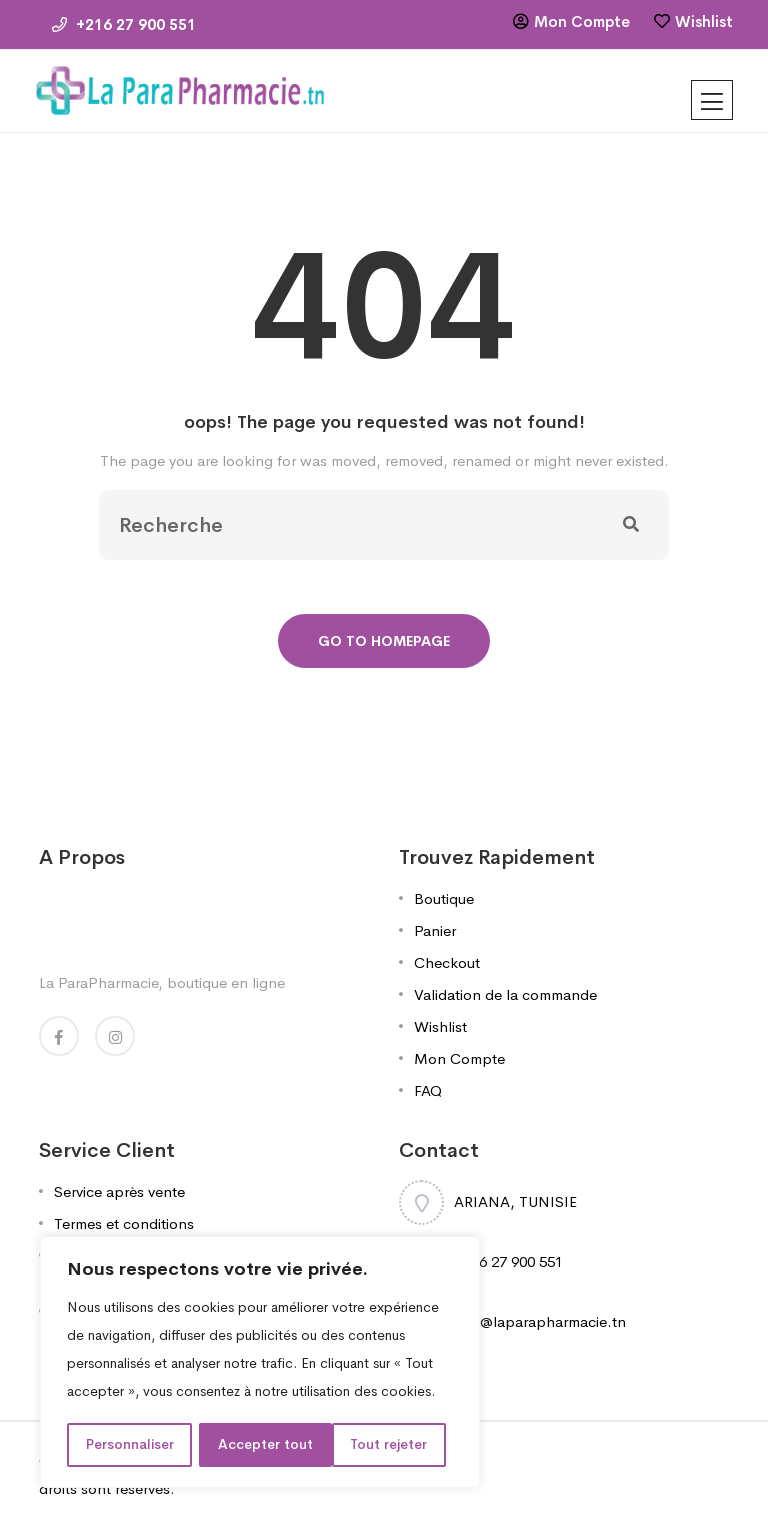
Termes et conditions (124, 1223)
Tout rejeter (257, 1445)
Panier (435, 930)
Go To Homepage (384, 641)
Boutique (444, 898)
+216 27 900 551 (124, 24)
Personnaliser (129, 1445)
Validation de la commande (505, 994)
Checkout (447, 962)
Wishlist (704, 21)
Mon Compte (582, 21)
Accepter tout (387, 1445)
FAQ (428, 1090)
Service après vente (119, 1191)
